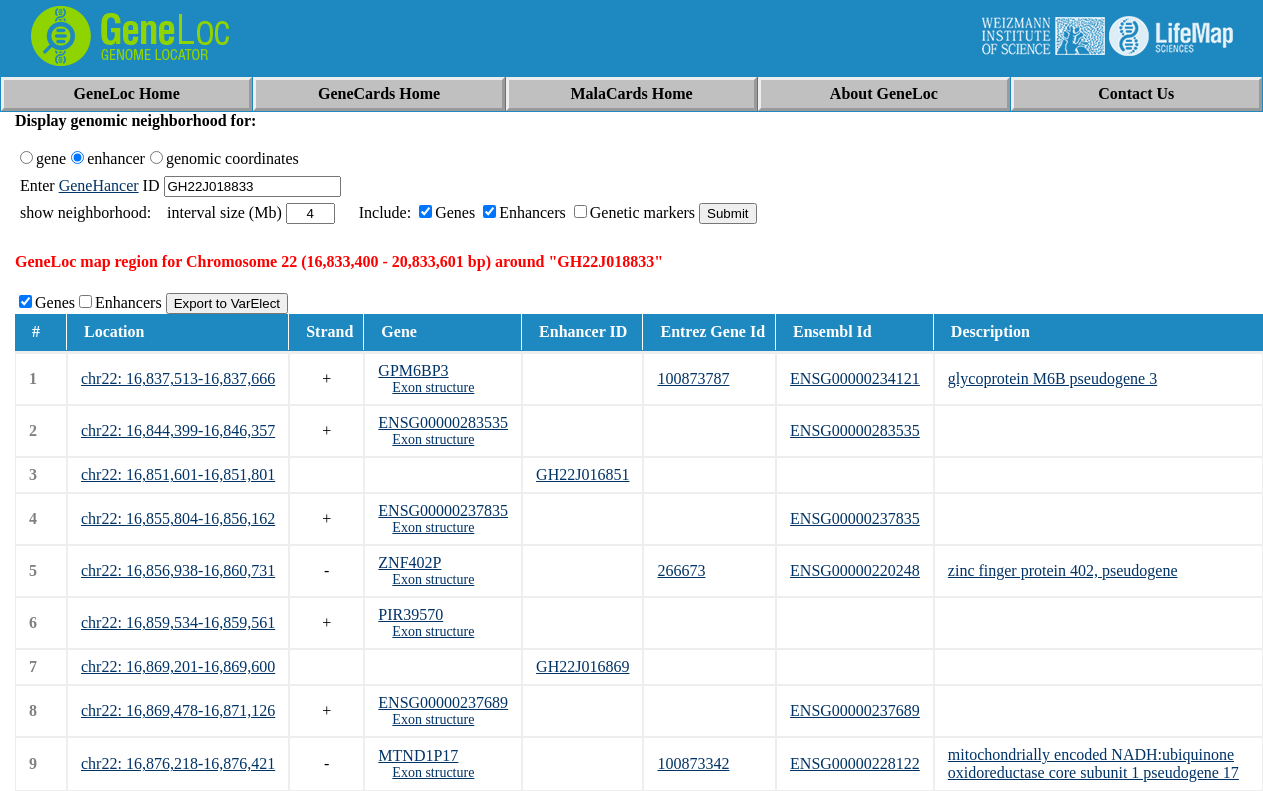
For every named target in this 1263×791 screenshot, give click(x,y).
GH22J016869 (582, 666)
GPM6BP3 (413, 370)
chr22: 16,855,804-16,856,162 (178, 518)
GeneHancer (99, 185)
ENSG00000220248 (855, 570)
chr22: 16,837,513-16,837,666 (178, 378)
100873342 (693, 763)
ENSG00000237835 (443, 510)
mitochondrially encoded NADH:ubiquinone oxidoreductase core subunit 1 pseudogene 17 (1093, 763)
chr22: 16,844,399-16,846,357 (178, 430)
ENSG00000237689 (443, 702)
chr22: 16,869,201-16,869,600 (178, 666)
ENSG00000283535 (443, 422)
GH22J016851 (582, 474)
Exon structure (433, 387)
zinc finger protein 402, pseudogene (1063, 570)
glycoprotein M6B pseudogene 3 (1052, 378)
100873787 (693, 378)
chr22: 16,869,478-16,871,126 (178, 710)
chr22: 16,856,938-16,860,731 (178, 570)
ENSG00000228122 (855, 763)
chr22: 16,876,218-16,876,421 (178, 763)
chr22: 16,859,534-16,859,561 (178, 622)
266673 (681, 570)
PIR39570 (410, 614)
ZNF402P (409, 562)
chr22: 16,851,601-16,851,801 (178, 474)
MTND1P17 (418, 755)
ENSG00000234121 (855, 378)
